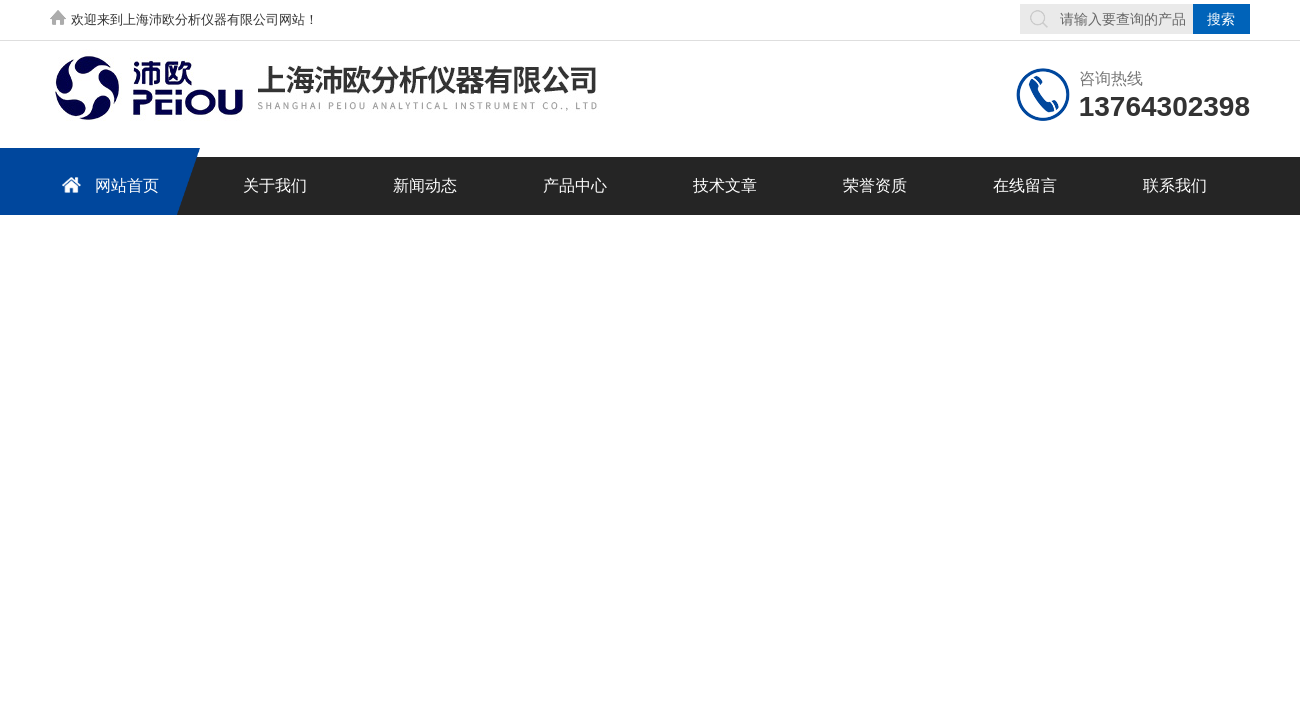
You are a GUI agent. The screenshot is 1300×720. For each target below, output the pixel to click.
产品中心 (575, 185)
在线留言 (1025, 185)
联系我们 (1175, 185)
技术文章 (725, 185)
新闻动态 (425, 185)
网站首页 (107, 184)
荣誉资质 (875, 185)
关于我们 (275, 185)
